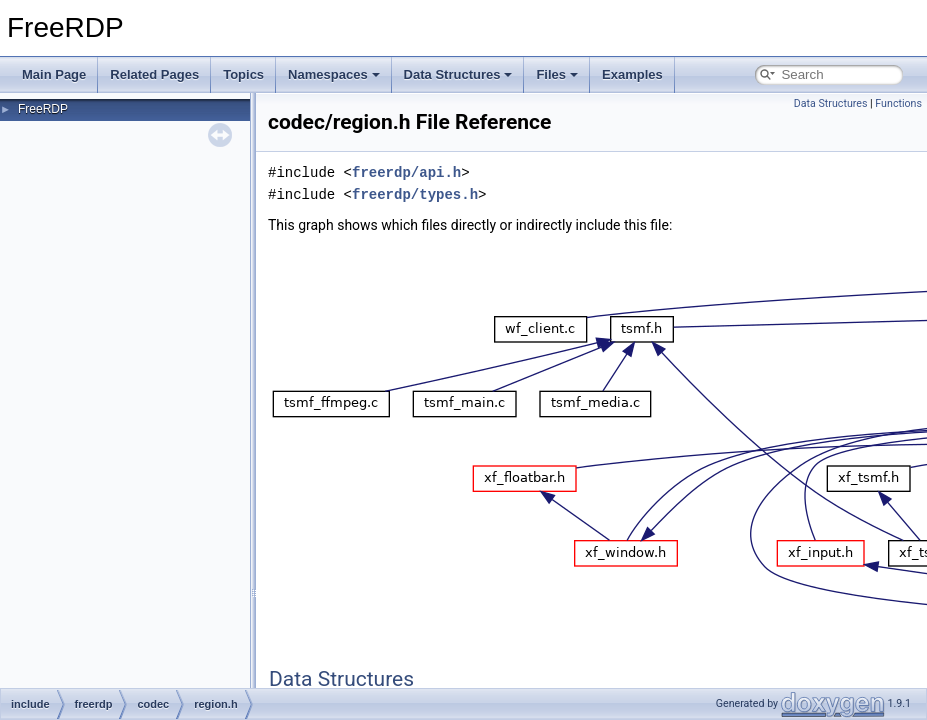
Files (557, 74)
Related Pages (154, 74)
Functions (898, 103)
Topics (243, 74)
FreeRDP (43, 109)
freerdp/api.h (406, 172)
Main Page (54, 74)
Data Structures (458, 74)
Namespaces (334, 74)
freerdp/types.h (415, 194)
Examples (632, 74)
